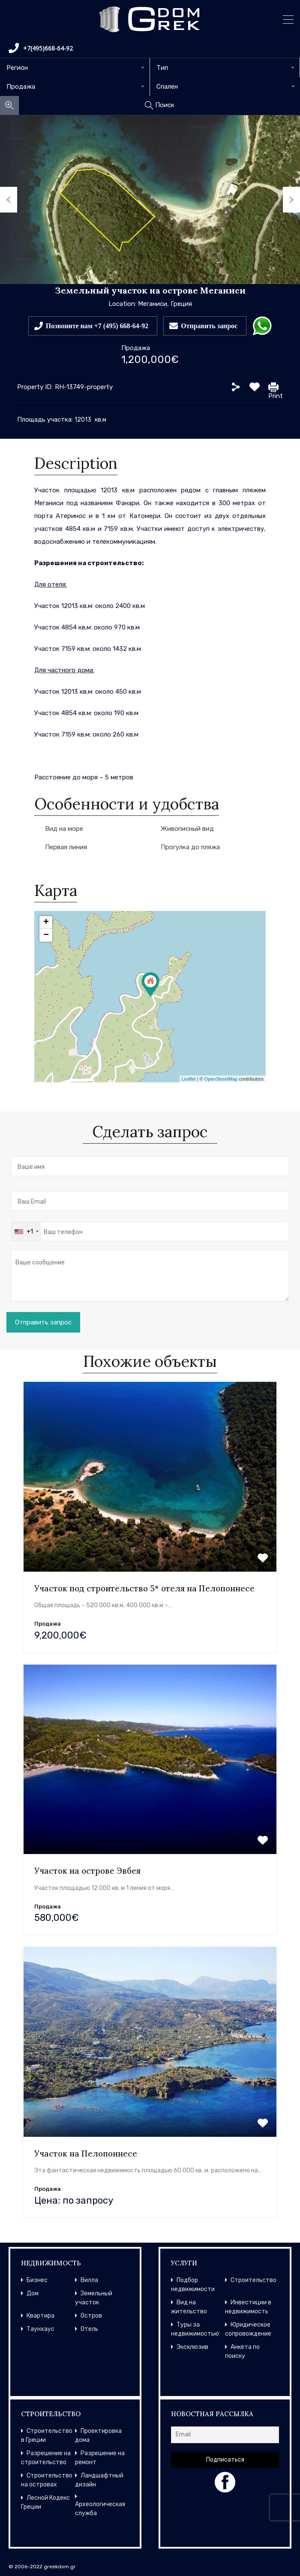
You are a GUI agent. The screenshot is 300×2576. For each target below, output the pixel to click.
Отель (89, 2329)
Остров (91, 2315)
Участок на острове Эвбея (87, 1871)
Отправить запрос (209, 325)
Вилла (89, 2280)
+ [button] (46, 922)
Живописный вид (187, 829)
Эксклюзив (192, 2347)
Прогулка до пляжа (190, 847)
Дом (33, 2293)
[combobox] (75, 67)
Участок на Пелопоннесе (85, 2153)
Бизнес (37, 2280)
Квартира (40, 2315)
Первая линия (66, 847)
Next (291, 200)
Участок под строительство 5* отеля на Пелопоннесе (144, 1588)
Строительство (253, 2280)
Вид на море (64, 829)
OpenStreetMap (221, 1078)
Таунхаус (40, 2329)
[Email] (225, 2434)
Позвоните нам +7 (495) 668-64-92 (97, 325)
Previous (8, 200)
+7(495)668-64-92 (41, 48)
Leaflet (189, 1078)
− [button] (46, 935)
